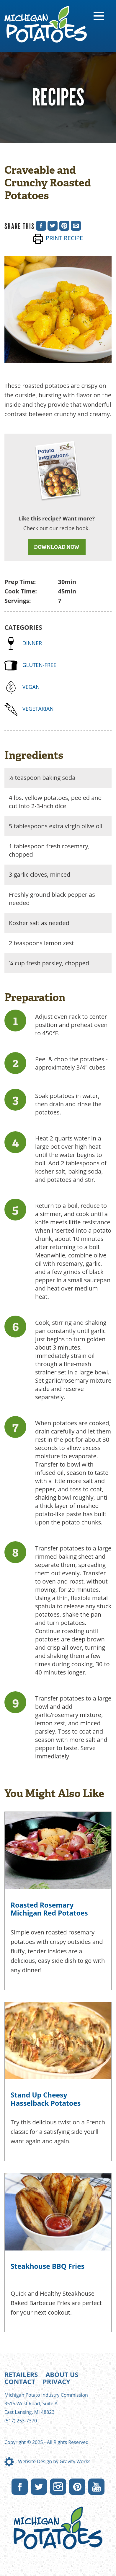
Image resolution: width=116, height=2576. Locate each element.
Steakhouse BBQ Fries (47, 2266)
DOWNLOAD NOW (56, 547)
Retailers (21, 2374)
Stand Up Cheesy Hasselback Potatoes (46, 2099)
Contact (19, 2381)
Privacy (56, 2381)
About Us (61, 2374)
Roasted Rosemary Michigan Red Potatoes (49, 1909)
